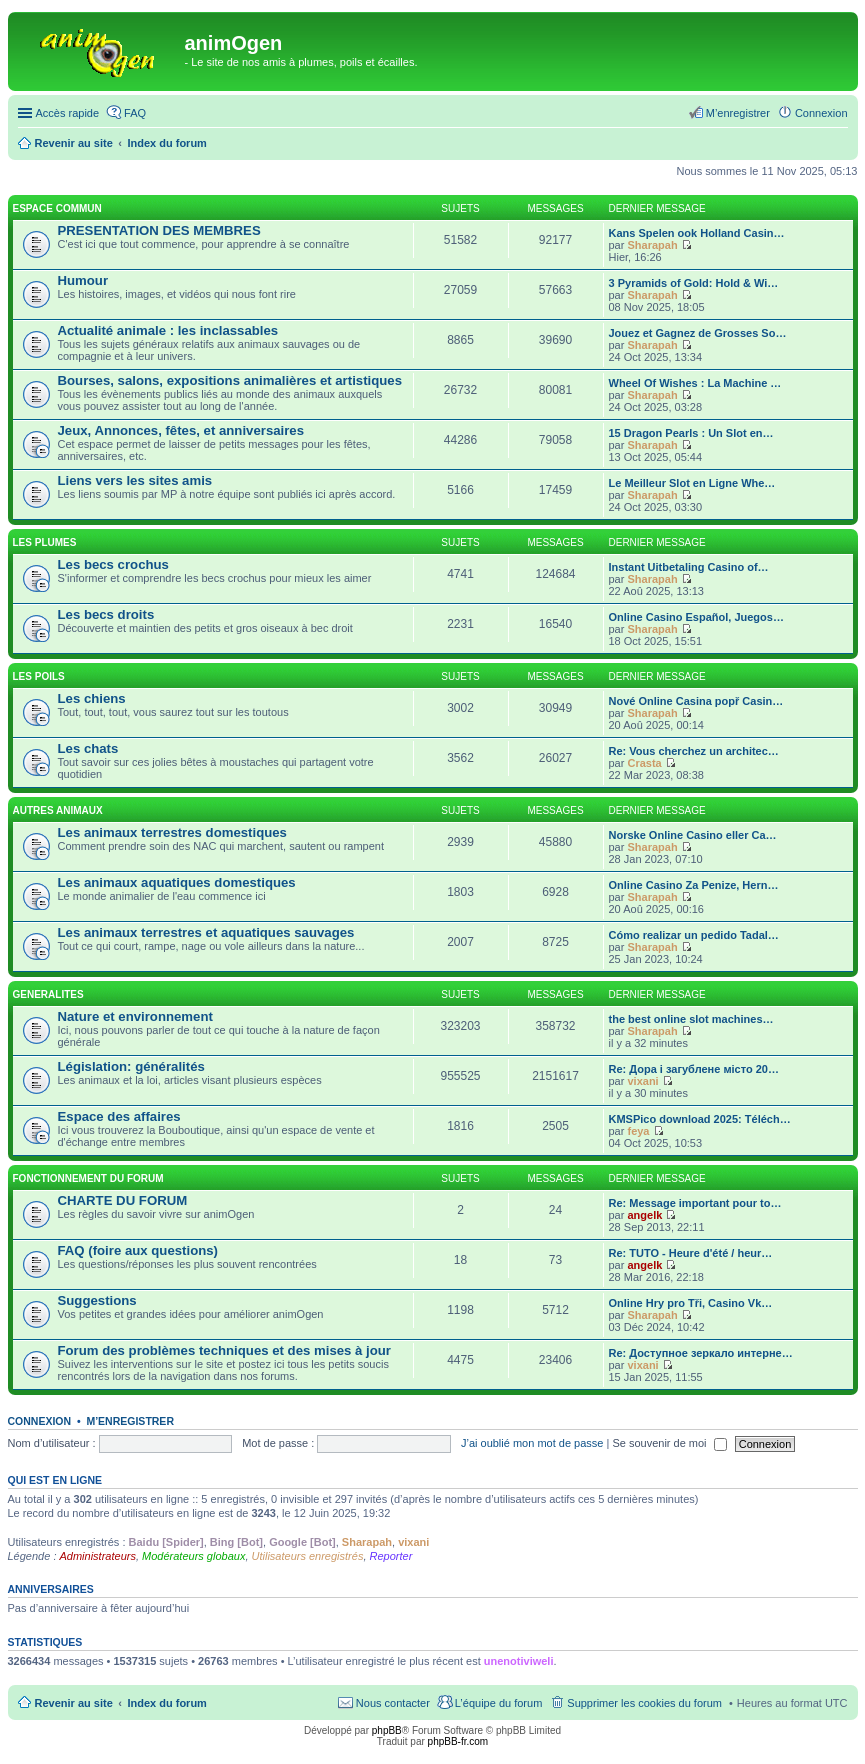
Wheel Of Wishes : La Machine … (695, 383)
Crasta (644, 763)
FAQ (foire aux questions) (138, 1250)
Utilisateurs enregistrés (308, 1556)
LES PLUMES (45, 542)
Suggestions (97, 1300)
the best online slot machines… (691, 1019)
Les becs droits (106, 614)
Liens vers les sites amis (135, 480)
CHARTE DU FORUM (123, 1200)
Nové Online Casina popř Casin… (696, 701)
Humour (83, 280)
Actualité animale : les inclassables (168, 330)
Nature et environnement (135, 1016)
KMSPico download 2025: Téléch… (700, 1119)
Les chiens (92, 698)
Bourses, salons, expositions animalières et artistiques (230, 380)
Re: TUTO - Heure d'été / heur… (691, 1253)
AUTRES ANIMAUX (58, 810)
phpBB (387, 1730)
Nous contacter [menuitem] (393, 1703)
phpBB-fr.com (458, 1741)
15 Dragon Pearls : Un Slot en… (691, 433)
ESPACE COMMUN (57, 208)
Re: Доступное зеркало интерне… (701, 1353)
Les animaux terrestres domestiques (172, 832)
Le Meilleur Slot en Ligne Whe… (692, 483)
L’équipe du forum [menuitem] (498, 1703)
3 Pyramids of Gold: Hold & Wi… (694, 283)
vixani (642, 1081)
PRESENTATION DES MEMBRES (159, 230)
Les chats (88, 748)
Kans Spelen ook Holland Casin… (697, 233)
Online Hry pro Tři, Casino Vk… (691, 1303)
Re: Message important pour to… (695, 1203)
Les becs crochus (113, 564)
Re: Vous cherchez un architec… (694, 751)
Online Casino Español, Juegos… (696, 617)
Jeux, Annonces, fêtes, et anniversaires (181, 430)
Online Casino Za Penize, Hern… (694, 885)
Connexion (40, 1421)
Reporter (391, 1556)
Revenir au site (74, 1703)
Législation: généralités (131, 1066)
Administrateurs (98, 1556)
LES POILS (39, 676)
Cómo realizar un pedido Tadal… (694, 935)
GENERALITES (48, 994)
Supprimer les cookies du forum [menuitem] (644, 1703)
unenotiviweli (519, 1661)
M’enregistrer (130, 1421)
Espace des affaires (119, 1116)
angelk (644, 1215)
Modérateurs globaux (193, 1556)
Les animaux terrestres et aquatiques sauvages (206, 932)
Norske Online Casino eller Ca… (693, 835)
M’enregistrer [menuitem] (738, 113)
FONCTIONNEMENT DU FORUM (88, 1178)
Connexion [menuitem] (821, 113)
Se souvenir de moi (669, 1443)
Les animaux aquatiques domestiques (177, 882)
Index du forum (166, 1703)
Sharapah (652, 245)
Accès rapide (68, 113)
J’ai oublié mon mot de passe (532, 1443)
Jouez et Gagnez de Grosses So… (698, 333)
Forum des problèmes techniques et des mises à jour (224, 1350)
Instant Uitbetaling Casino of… (689, 567)
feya (638, 1131)
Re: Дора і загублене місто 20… (694, 1069)
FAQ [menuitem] (135, 113)
